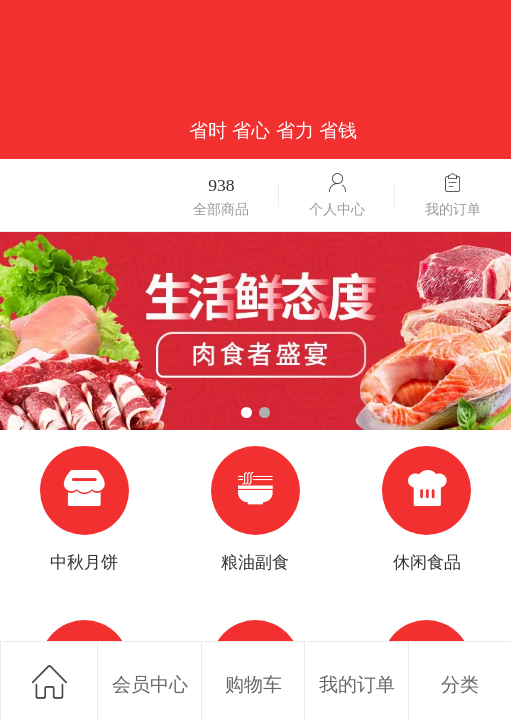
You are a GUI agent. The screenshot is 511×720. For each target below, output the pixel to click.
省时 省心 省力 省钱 (273, 130)
